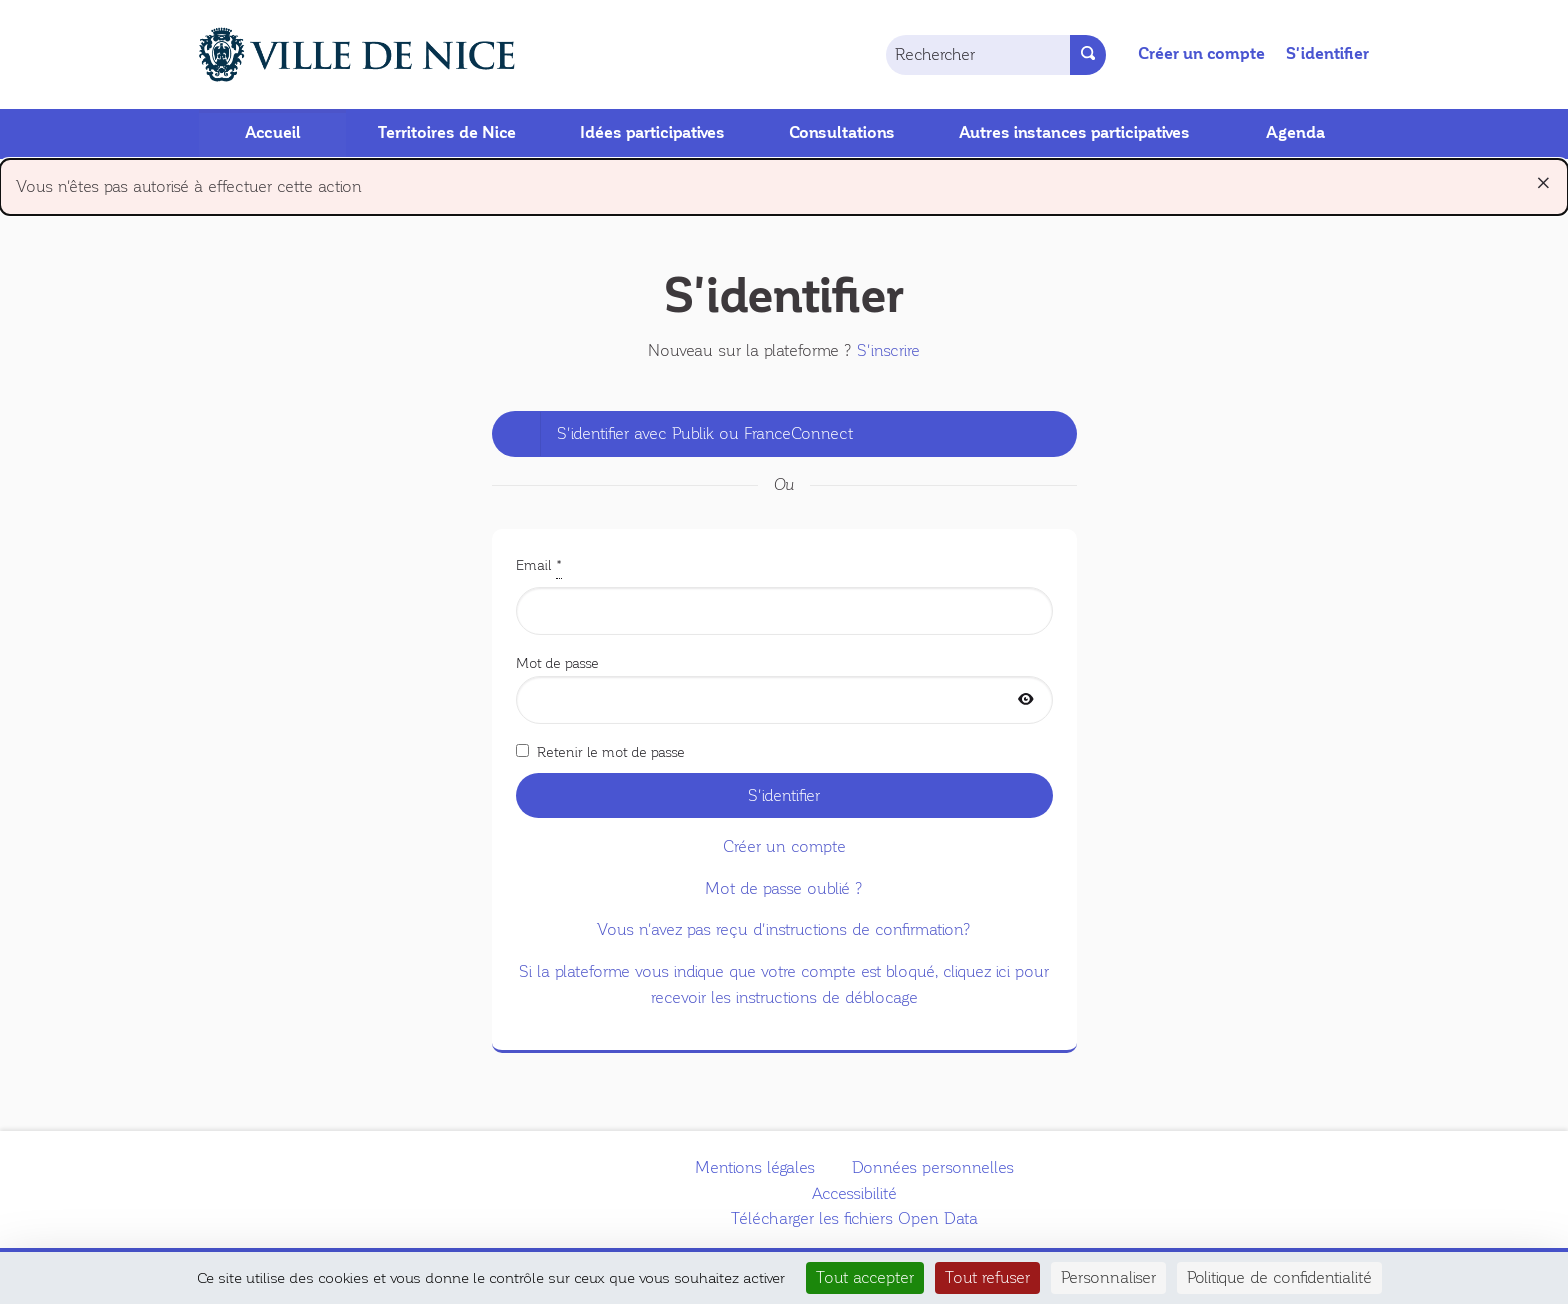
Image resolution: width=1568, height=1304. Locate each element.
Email (784, 594)
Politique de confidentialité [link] (1279, 1277)
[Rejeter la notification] (1543, 183)
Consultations (842, 133)
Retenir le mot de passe (600, 752)
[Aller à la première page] (334, 54)
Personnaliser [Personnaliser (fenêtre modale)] (1108, 1277)
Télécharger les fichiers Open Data (854, 1218)
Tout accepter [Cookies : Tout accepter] (865, 1277)
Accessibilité (854, 1193)
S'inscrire (888, 350)
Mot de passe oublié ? (784, 888)
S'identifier (1327, 54)
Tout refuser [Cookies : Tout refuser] (987, 1277)
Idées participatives (652, 133)
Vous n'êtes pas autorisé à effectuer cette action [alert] (784, 182)
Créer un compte (1201, 54)
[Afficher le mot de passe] (1026, 700)
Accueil (273, 133)
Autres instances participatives (1074, 133)
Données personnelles (933, 1167)
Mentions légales (755, 1167)
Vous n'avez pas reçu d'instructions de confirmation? (784, 929)
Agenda (1295, 133)
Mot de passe (784, 690)
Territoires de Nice (447, 133)
